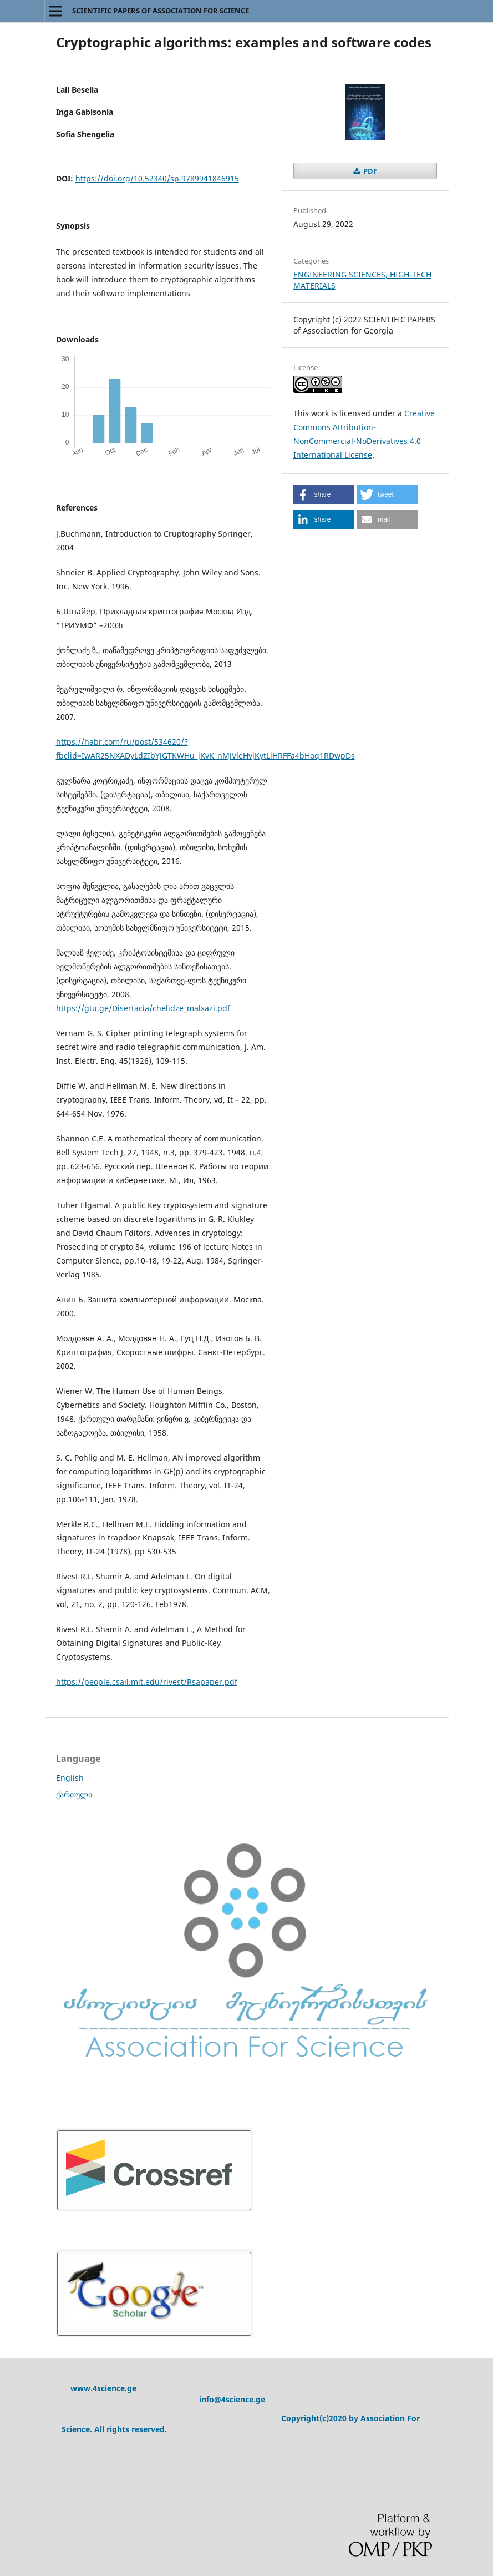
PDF (369, 171)
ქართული (74, 1794)
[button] (323, 494)
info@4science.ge (232, 2399)
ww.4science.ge (109, 2388)
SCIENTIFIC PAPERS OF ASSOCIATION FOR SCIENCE (160, 11)
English (70, 1777)
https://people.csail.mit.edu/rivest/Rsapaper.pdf (146, 1681)
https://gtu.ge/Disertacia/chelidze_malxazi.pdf (143, 1008)
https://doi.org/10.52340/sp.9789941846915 (157, 178)
